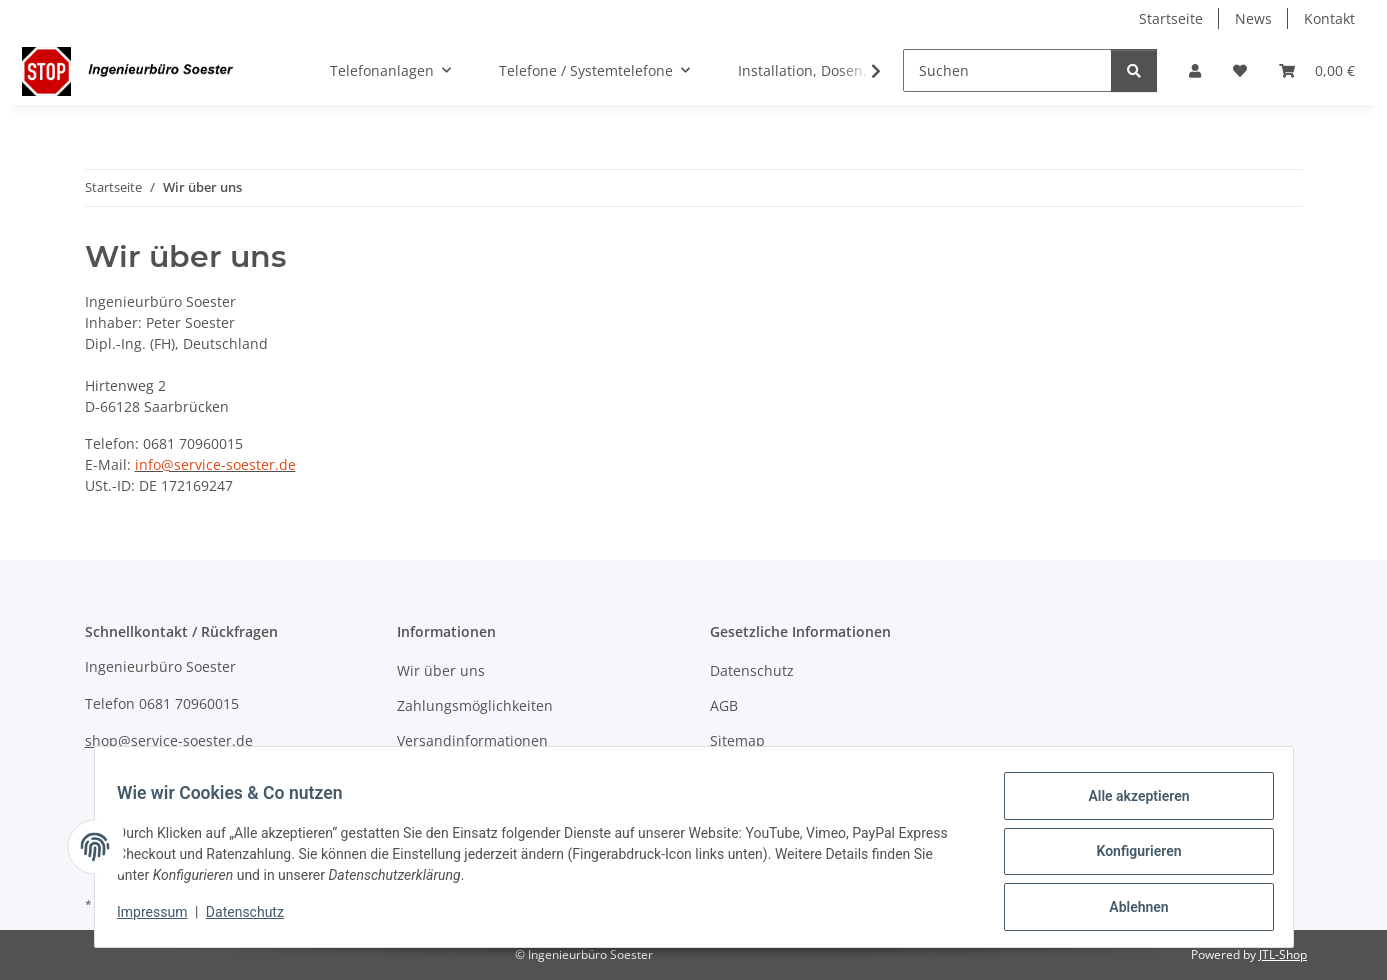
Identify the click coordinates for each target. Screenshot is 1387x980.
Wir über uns (441, 670)
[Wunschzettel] (1240, 70)
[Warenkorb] (1317, 70)
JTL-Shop (1283, 954)
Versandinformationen (472, 740)
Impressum (162, 918)
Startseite (1171, 18)
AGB (724, 705)
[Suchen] (1007, 70)
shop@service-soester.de (169, 740)
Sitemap (737, 740)
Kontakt (1329, 18)
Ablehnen (1129, 909)
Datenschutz (254, 918)
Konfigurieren (1129, 857)
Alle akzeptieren (1129, 805)
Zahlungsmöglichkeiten (475, 705)
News (1253, 18)
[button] (1195, 70)
